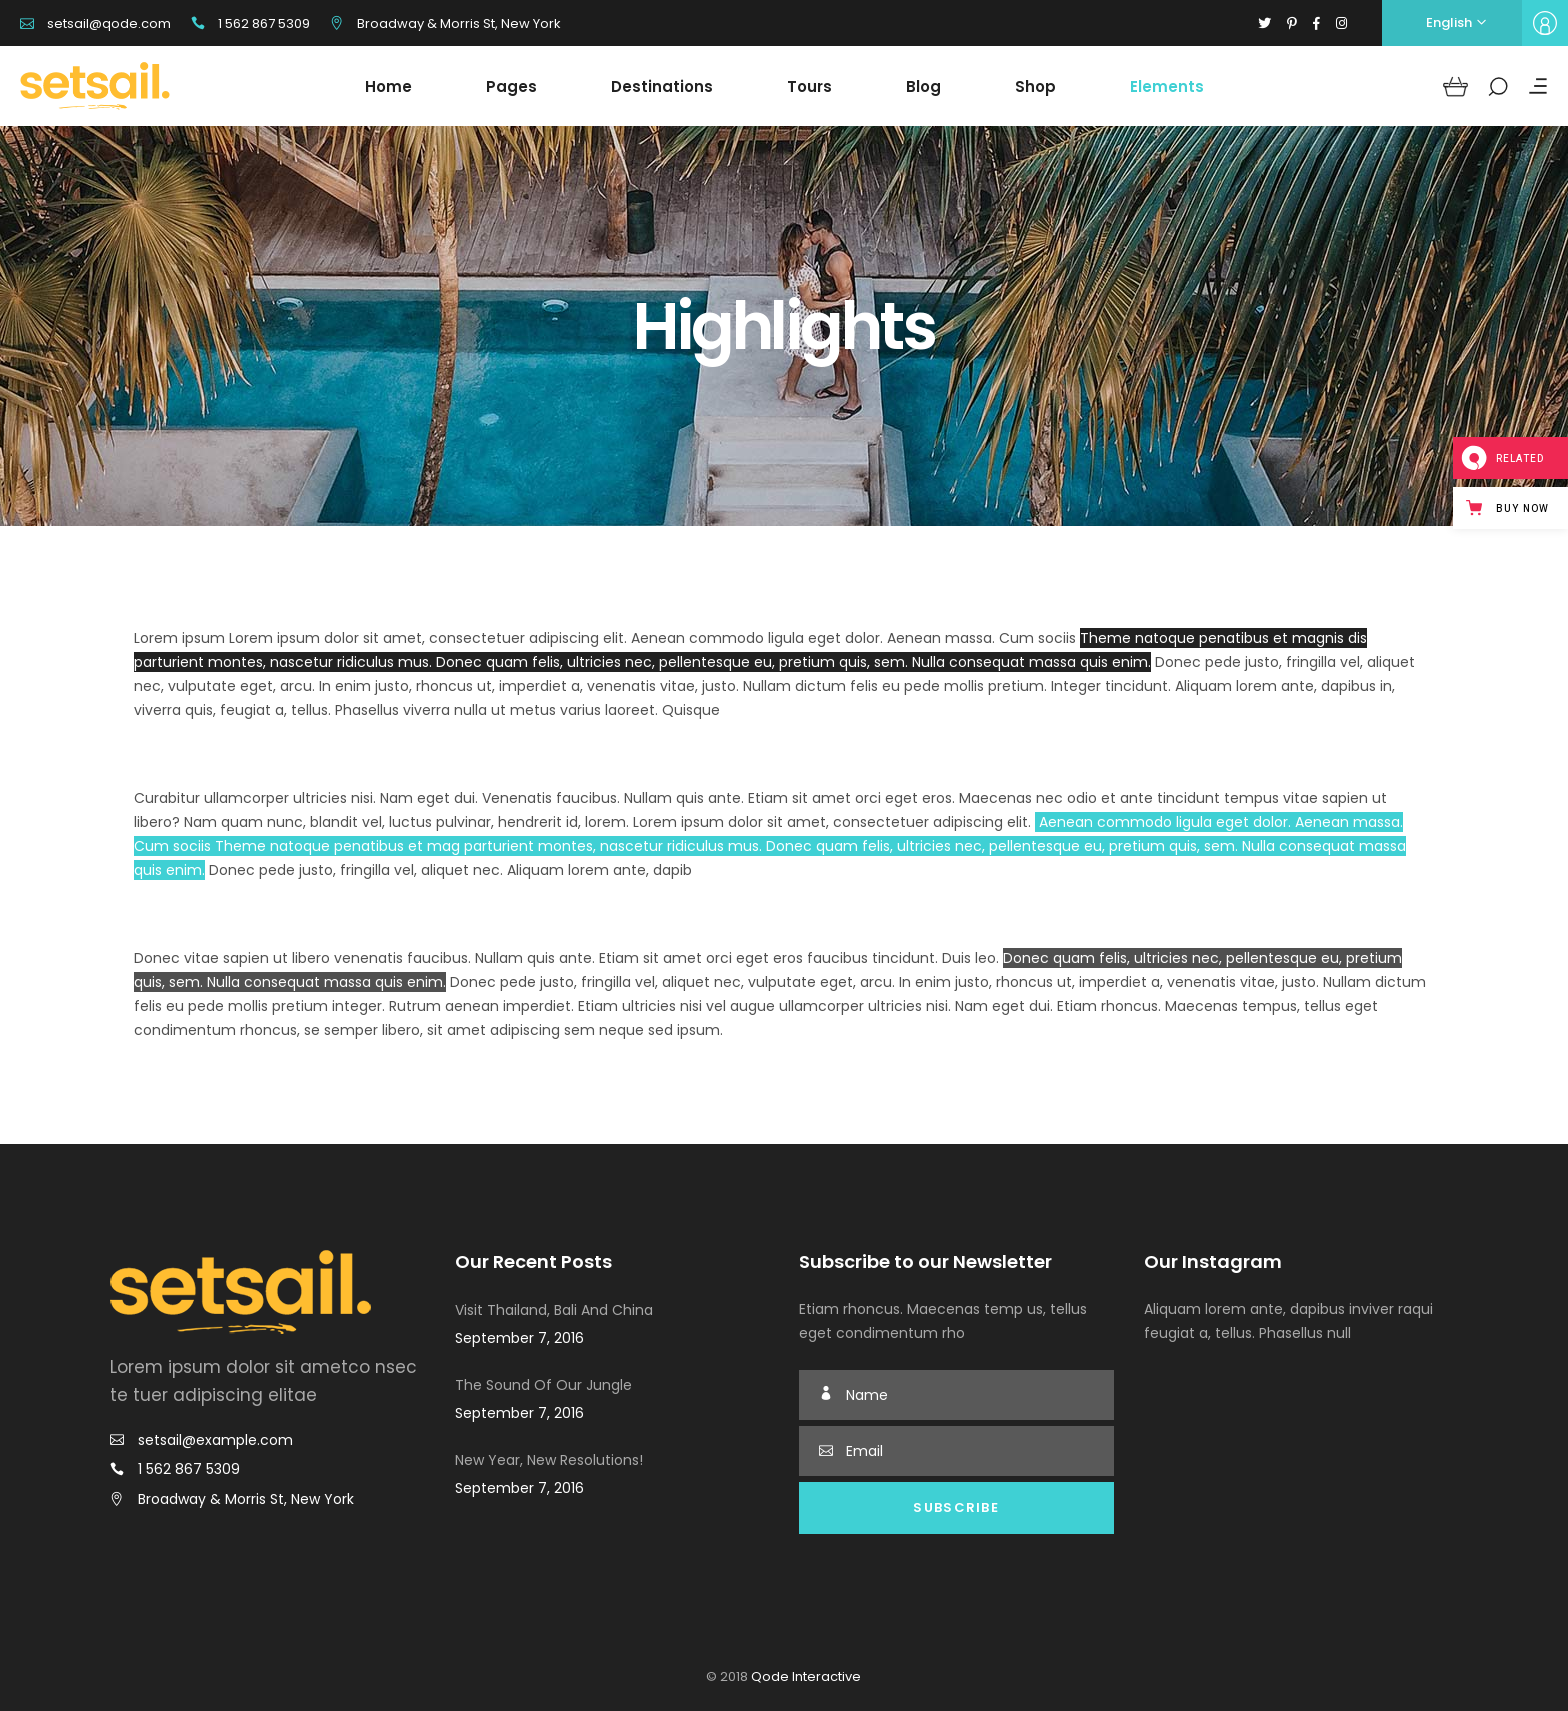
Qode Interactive (804, 1676)
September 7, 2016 (519, 1338)
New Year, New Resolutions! (549, 1460)
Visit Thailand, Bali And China (554, 1310)
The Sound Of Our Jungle (543, 1385)
